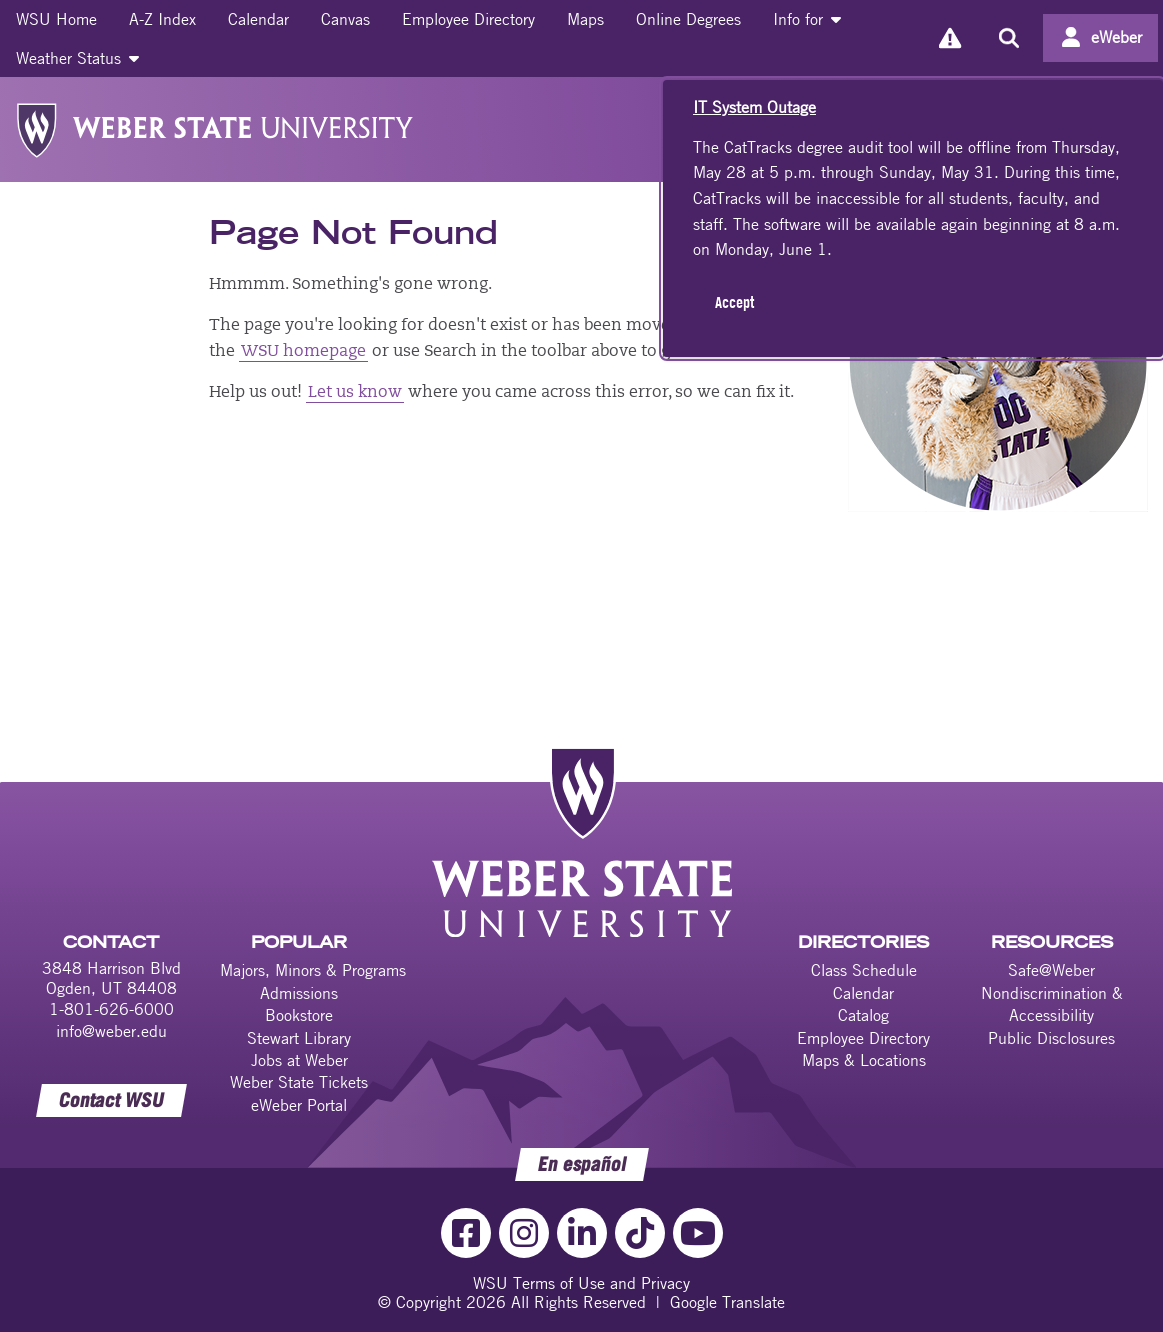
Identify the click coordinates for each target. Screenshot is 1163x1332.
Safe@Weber (1051, 970)
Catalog (863, 1015)
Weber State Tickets (299, 1082)
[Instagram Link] (524, 1233)
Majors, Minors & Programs (313, 970)
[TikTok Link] (640, 1233)
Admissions (299, 993)
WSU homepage (303, 352)
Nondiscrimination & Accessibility (1052, 1004)
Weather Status (77, 58)
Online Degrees (688, 19)
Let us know (355, 393)
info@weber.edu (111, 1031)
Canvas (345, 19)
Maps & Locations (864, 1060)
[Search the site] (1008, 38)
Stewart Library (299, 1038)
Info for (807, 19)
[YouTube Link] (698, 1233)
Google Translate (727, 1302)
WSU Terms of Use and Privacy (581, 1283)
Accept (734, 302)
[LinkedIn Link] (582, 1233)
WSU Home (56, 19)
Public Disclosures (1051, 1038)
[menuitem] (56, 19)
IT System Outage (754, 107)
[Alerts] (949, 38)
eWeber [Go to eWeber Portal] (1116, 37)
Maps (585, 19)
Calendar (258, 19)
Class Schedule (864, 970)
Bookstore (299, 1015)
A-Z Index (162, 19)
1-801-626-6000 (111, 1009)
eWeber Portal (299, 1105)
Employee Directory (468, 19)
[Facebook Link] (466, 1233)
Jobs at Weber (299, 1060)
